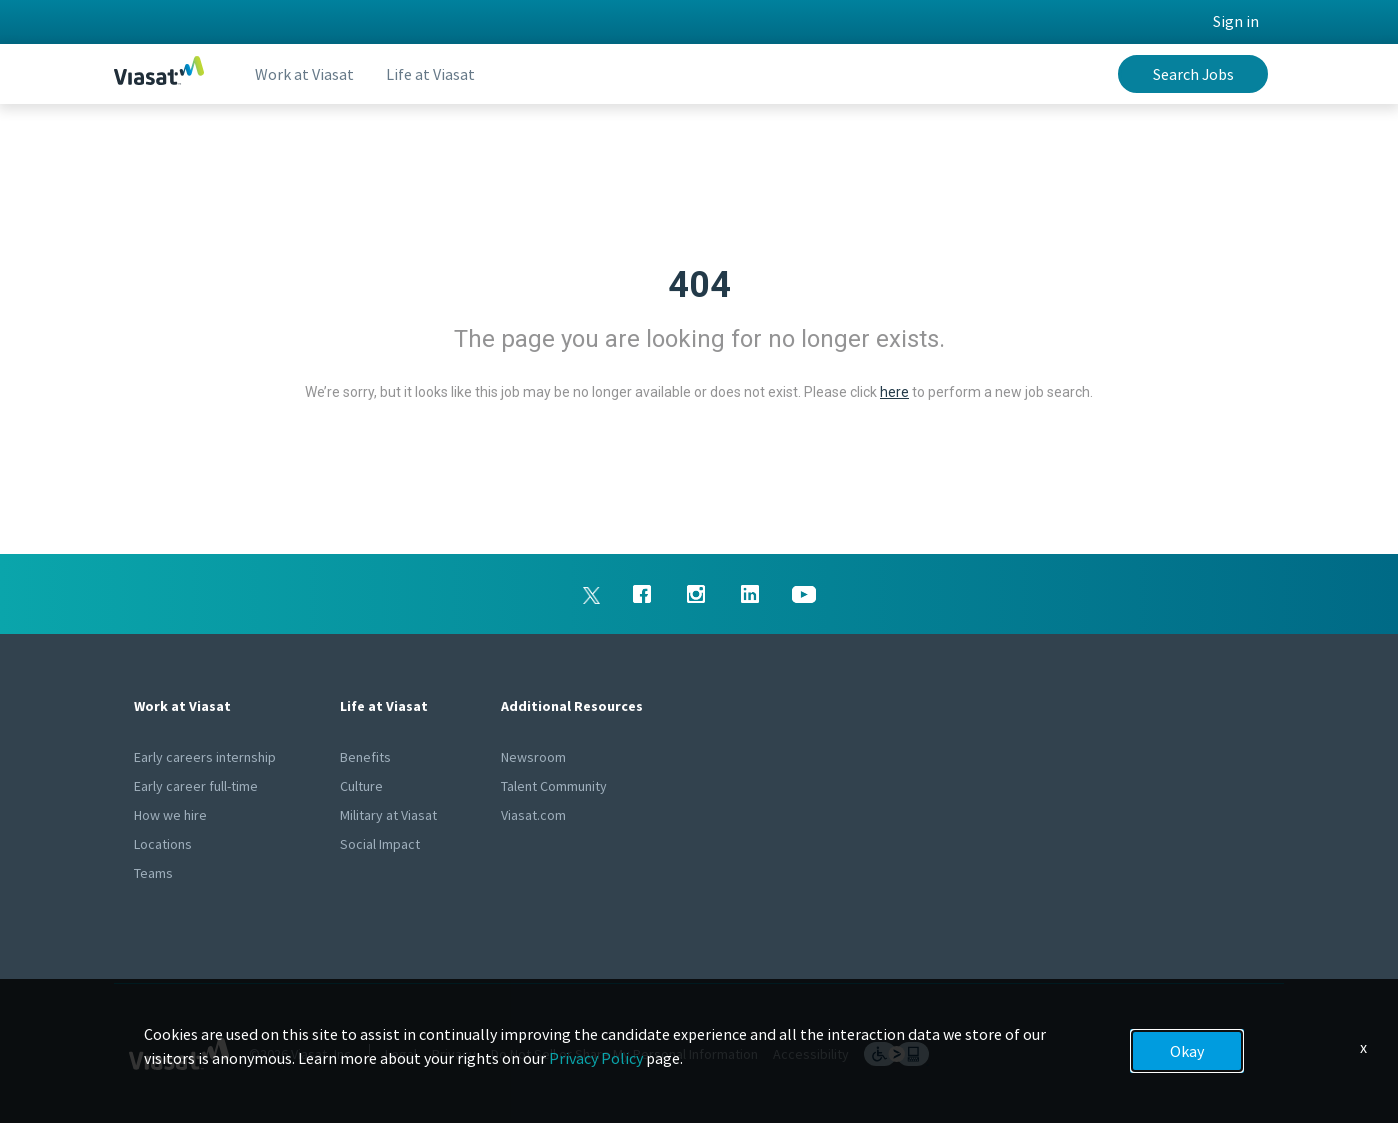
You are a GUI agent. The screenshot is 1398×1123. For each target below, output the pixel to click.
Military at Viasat (388, 815)
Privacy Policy (596, 1058)
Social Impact (380, 844)
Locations (163, 844)
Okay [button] (1187, 1051)
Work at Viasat (304, 74)
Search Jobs (1193, 74)
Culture (361, 786)
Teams (153, 873)
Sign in (1236, 21)
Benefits (365, 757)
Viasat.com (533, 815)
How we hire (170, 815)
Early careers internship (205, 757)
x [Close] (1363, 1047)
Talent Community (554, 786)
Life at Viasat (430, 74)
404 (699, 285)
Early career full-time (196, 786)
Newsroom (533, 757)
